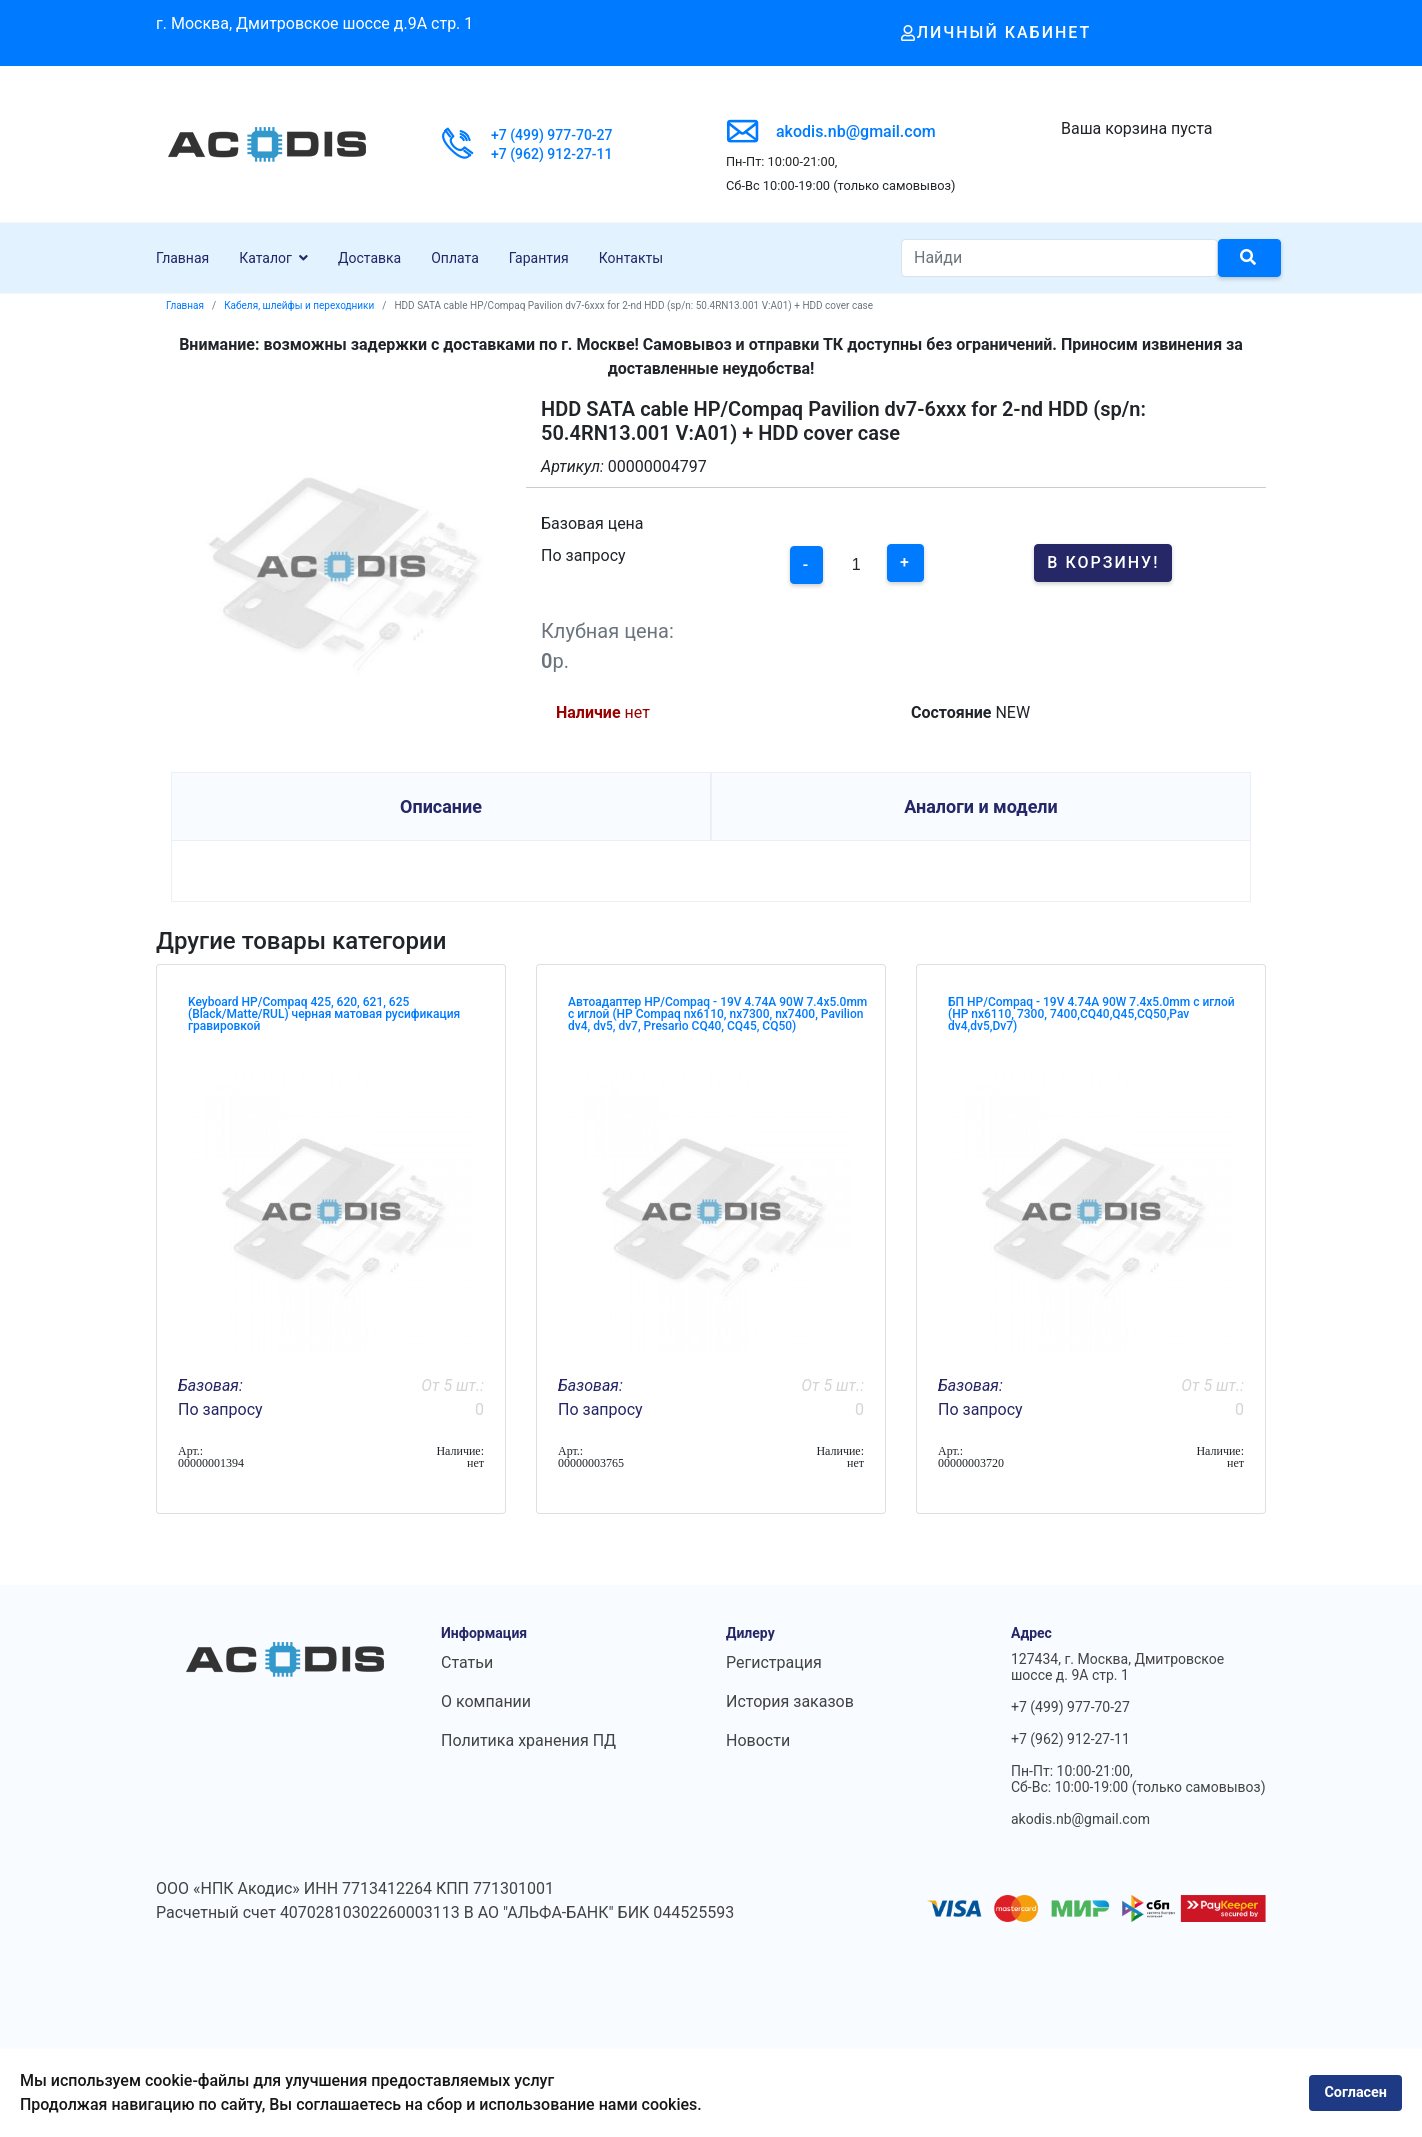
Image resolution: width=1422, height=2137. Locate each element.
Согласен (1355, 2092)
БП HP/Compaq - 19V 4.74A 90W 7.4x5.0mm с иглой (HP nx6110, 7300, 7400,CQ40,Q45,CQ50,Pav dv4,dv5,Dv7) (1091, 1014)
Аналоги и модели (981, 806)
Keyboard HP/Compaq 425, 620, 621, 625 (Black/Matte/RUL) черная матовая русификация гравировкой (324, 1014)
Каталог (265, 258)
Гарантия (539, 258)
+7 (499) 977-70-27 (552, 135)
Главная (182, 258)
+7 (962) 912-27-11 (552, 154)
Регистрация (774, 1662)
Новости (758, 1740)
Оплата (455, 258)
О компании (486, 1701)
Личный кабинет (996, 32)
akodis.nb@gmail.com (856, 131)
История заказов (790, 1701)
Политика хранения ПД (528, 1740)
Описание (441, 806)
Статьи (467, 1662)
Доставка (369, 258)
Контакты (631, 258)
